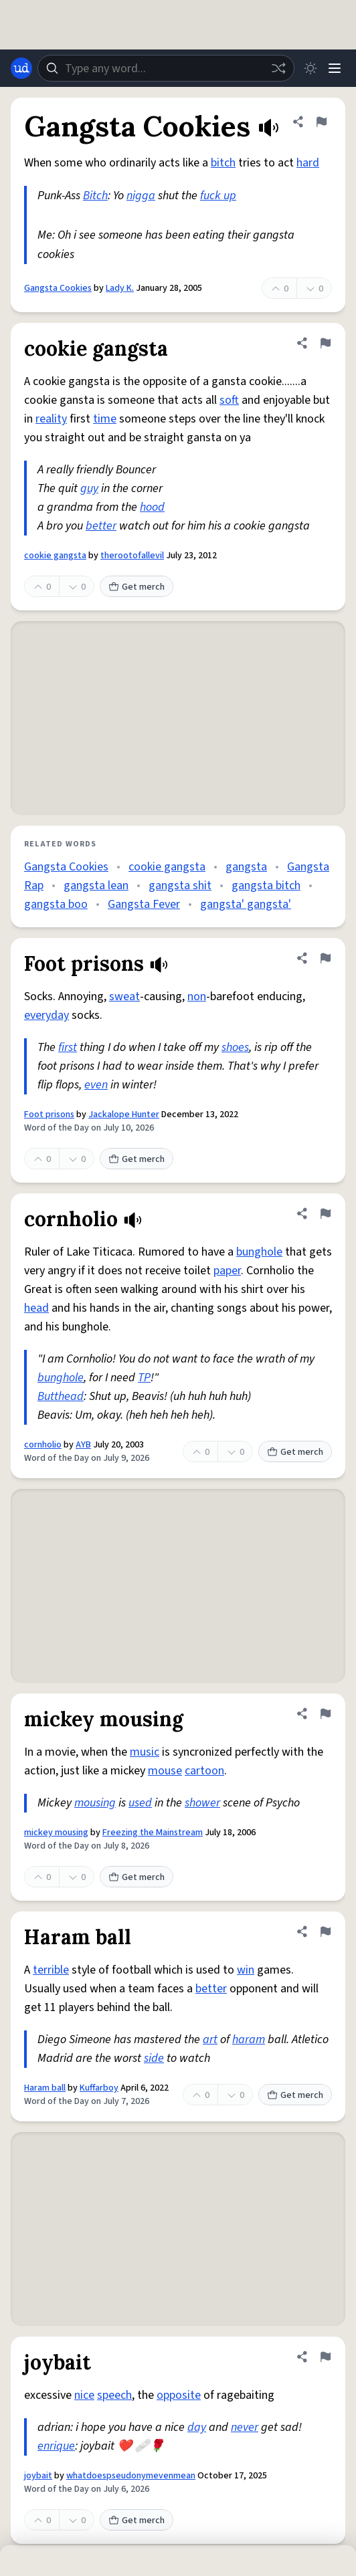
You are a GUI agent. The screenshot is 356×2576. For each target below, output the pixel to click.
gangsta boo (56, 904)
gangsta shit (180, 885)
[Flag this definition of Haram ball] (325, 1931)
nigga (140, 195)
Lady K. (120, 288)
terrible (51, 1970)
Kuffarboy (99, 2088)
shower (202, 1802)
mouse (165, 1770)
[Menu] (334, 68)
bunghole (259, 1252)
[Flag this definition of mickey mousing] (325, 1713)
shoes (235, 1047)
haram (248, 2039)
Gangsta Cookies (58, 288)
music (144, 1752)
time (104, 419)
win (245, 1970)
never (244, 2427)
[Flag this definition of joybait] (325, 2356)
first (67, 1047)
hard (307, 162)
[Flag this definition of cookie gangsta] (325, 343)
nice (84, 2395)
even (96, 1084)
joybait (38, 2475)
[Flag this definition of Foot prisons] (325, 958)
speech (114, 2395)
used (140, 1802)
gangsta (246, 866)
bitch (223, 162)
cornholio (43, 1444)
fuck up (218, 195)
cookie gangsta (55, 555)
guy (89, 488)
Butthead (60, 1396)
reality (51, 419)
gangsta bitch (266, 885)
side (154, 2058)
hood (152, 507)
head (36, 1308)
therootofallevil (132, 555)
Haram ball (45, 2088)
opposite (179, 2395)
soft (229, 400)
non (196, 996)
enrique (56, 2446)
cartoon (204, 1770)
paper (227, 1270)
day (196, 2427)
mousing (95, 1802)
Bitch (95, 195)
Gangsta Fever (144, 904)
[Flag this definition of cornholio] (325, 1213)
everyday (46, 1015)
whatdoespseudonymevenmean (130, 2475)
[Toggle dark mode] (310, 68)
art (210, 2039)
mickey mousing (56, 1832)
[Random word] (278, 68)
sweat (124, 996)
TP (144, 1377)
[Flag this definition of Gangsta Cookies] (321, 121)
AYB (83, 1444)
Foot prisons (49, 1114)
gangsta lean (96, 885)
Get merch (136, 587)
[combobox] (165, 68)
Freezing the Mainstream (152, 1832)
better (101, 525)
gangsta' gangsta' (245, 904)
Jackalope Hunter (123, 1114)
